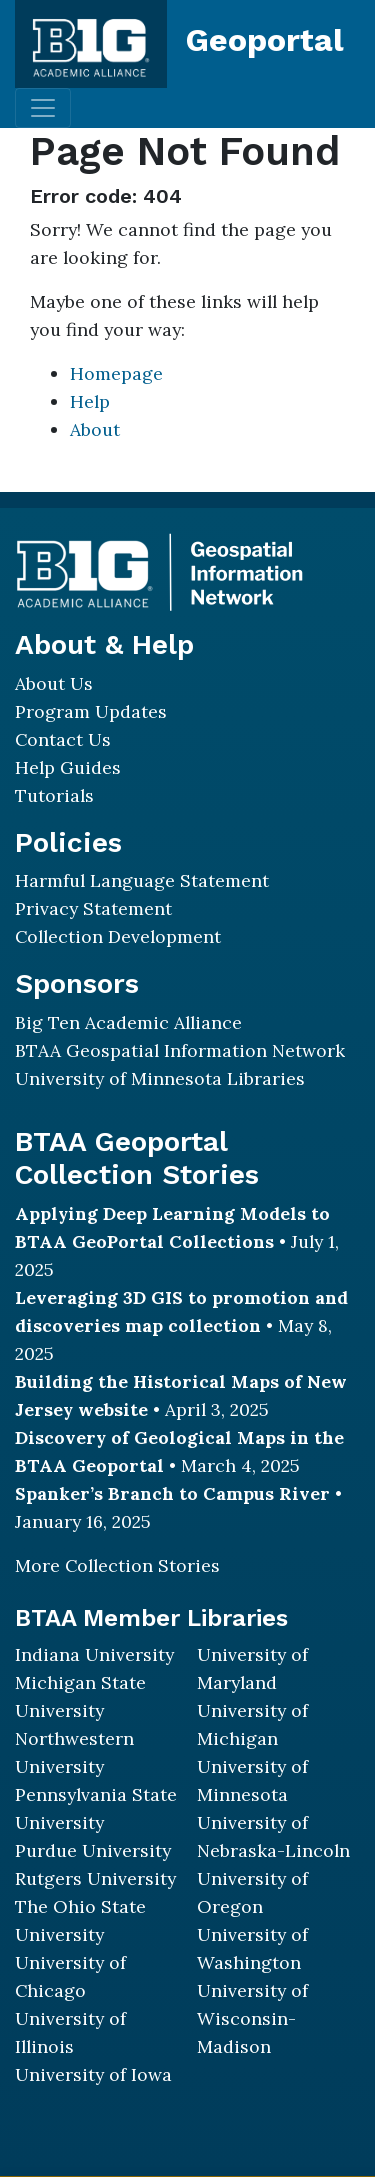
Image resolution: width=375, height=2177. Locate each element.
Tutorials (54, 795)
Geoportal (265, 40)
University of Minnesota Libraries (160, 1078)
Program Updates (91, 711)
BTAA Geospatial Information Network (180, 1050)
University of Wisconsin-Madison (252, 2018)
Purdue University (93, 1850)
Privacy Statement (93, 908)
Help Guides (68, 767)
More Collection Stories (117, 1565)
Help (90, 401)
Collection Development (118, 936)
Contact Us (63, 739)
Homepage (116, 373)
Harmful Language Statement (142, 880)
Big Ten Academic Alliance (128, 1022)
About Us (54, 683)
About (95, 429)
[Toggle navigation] (43, 108)
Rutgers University (95, 1878)
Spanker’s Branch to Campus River (172, 1493)
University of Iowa (93, 2074)
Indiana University (94, 1654)
